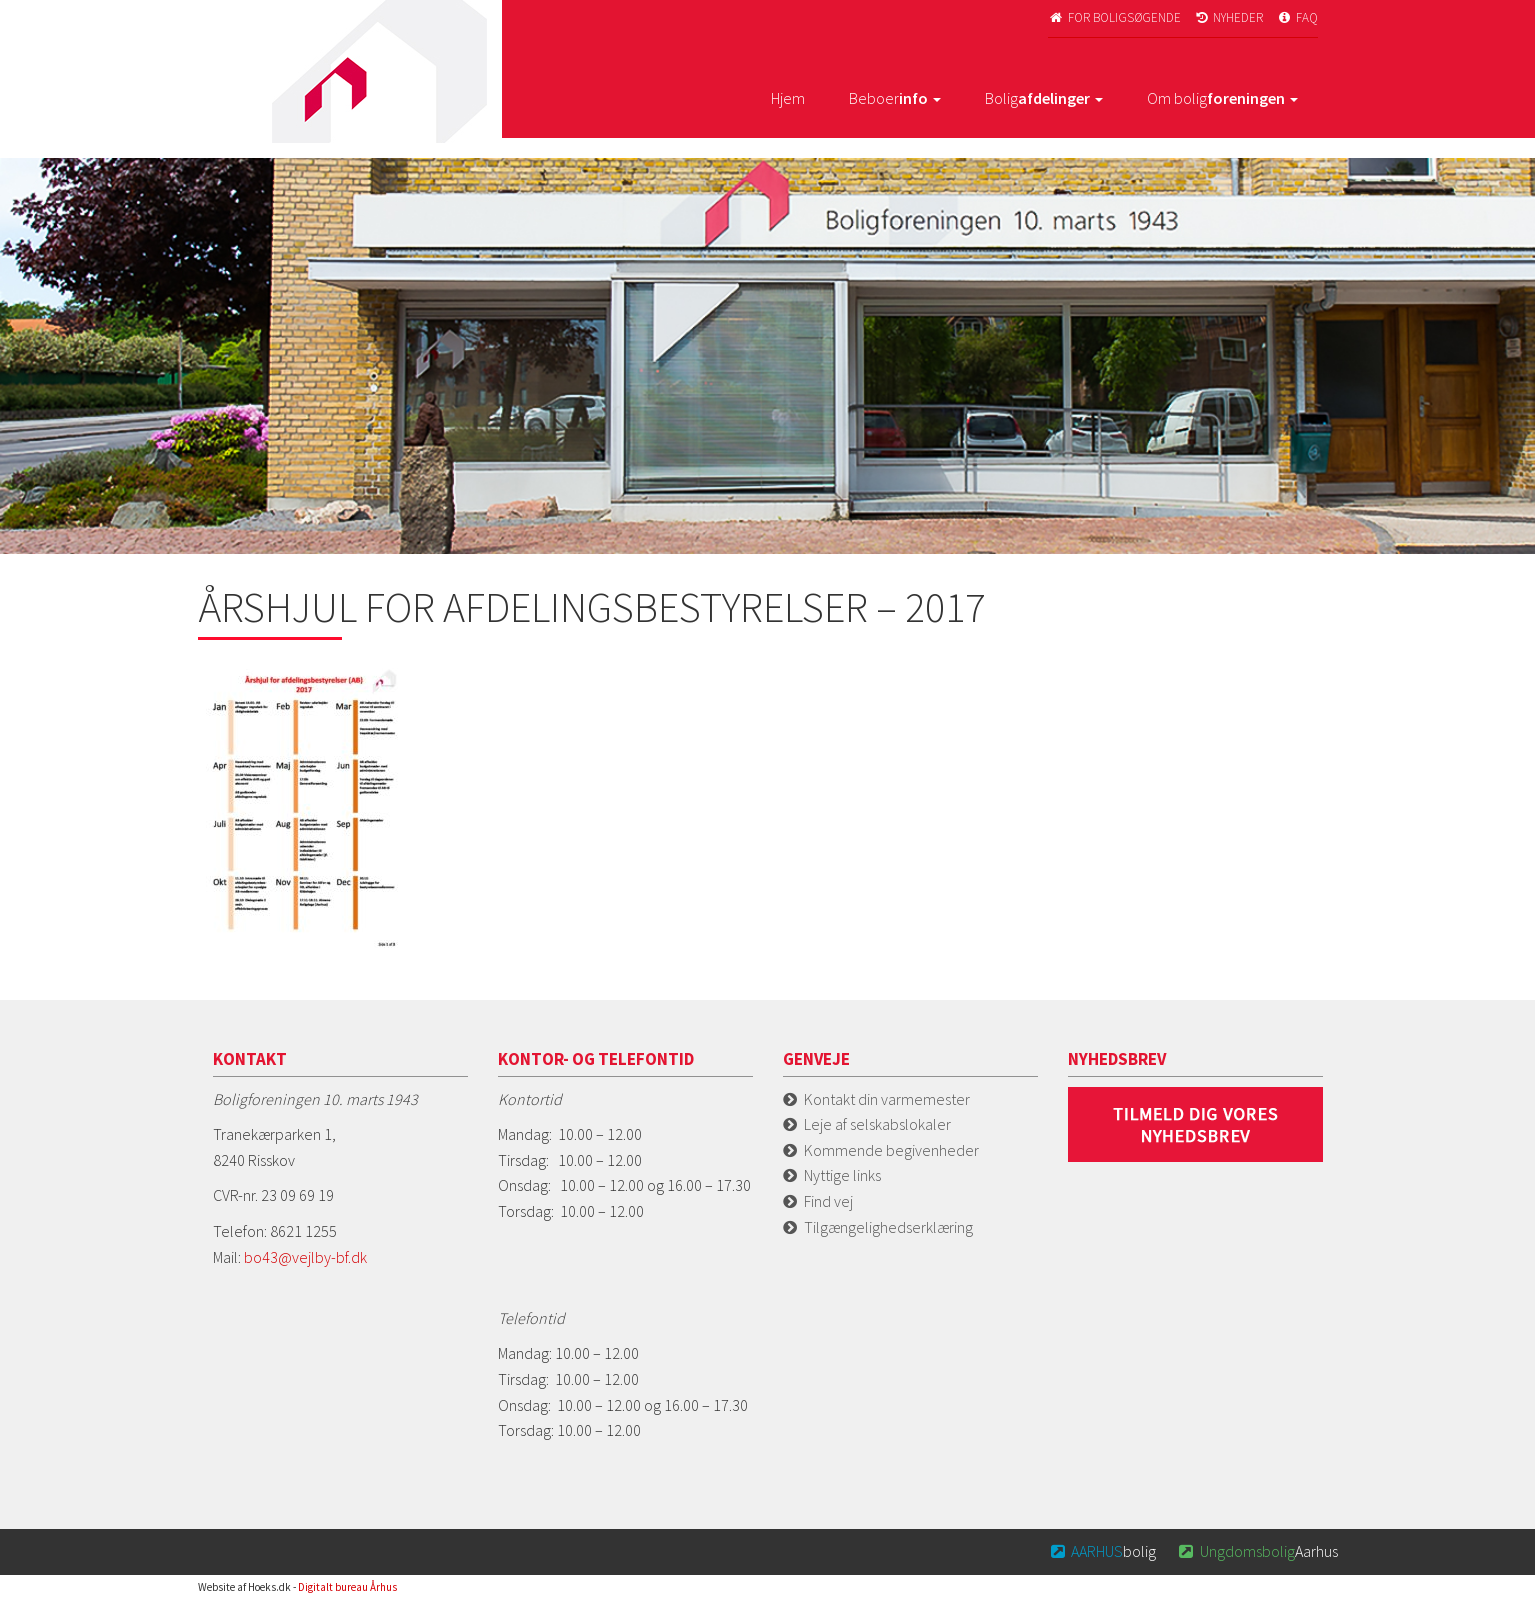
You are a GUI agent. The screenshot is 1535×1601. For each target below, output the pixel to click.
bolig (1101, 1551)
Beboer (895, 98)
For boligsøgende (1114, 17)
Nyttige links (842, 1175)
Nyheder (1229, 17)
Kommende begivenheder (891, 1150)
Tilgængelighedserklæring (888, 1227)
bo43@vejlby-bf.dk (305, 1257)
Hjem (788, 98)
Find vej (828, 1201)
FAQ (1297, 17)
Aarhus (1257, 1551)
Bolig (1044, 98)
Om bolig (1222, 98)
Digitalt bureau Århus (347, 1587)
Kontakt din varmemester (887, 1099)
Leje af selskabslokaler (877, 1124)
